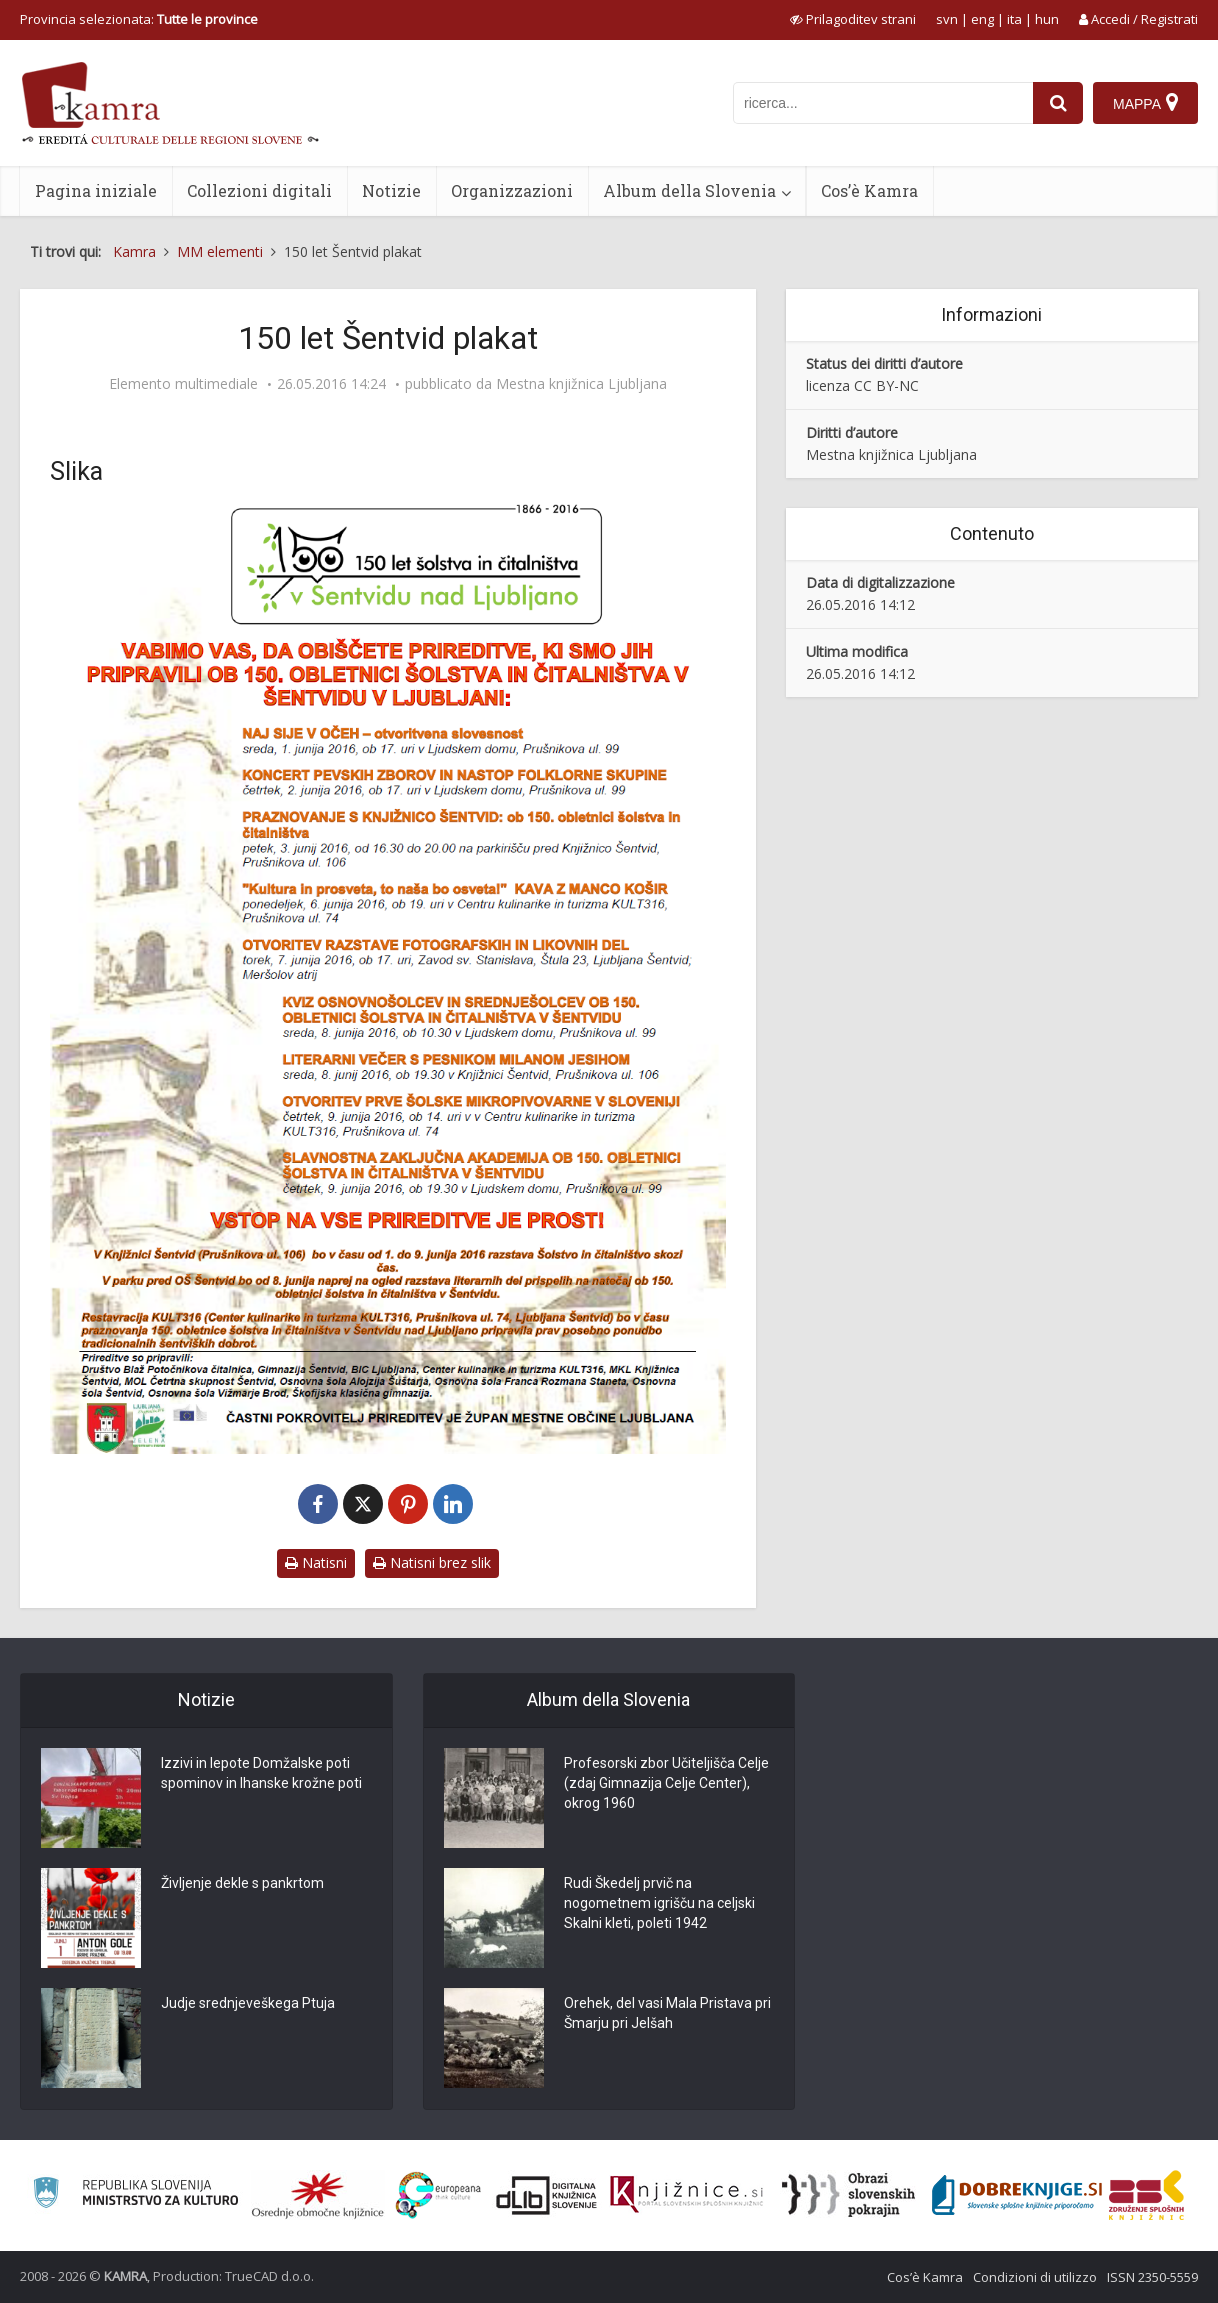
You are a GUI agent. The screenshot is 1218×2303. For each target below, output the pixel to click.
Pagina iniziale (96, 190)
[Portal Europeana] (438, 2195)
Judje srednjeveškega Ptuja (248, 2003)
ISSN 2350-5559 (1152, 2277)
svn (947, 19)
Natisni (316, 1562)
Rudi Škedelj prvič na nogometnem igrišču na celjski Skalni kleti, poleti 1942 (659, 1903)
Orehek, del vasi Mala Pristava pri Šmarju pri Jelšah (667, 2013)
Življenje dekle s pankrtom (242, 1883)
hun (1047, 19)
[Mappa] (1145, 103)
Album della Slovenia (689, 190)
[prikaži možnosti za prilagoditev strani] (853, 19)
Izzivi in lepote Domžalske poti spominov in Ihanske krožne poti (261, 1773)
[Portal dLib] (547, 2195)
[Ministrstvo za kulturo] (135, 2195)
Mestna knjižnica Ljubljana (581, 384)
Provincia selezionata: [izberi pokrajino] (139, 19)
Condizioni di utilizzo (1035, 2277)
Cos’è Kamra (869, 190)
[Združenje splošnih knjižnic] (1146, 2195)
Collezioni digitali (259, 190)
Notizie (391, 190)
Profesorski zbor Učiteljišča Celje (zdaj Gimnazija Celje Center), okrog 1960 (666, 1783)
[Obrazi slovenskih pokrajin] (848, 2195)
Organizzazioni (512, 190)
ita (1014, 19)
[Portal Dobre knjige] (1017, 2195)
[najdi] (1058, 103)
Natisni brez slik (432, 1562)
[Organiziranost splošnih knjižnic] (318, 2195)
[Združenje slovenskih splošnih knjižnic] (686, 2195)
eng (982, 19)
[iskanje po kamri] (883, 103)
